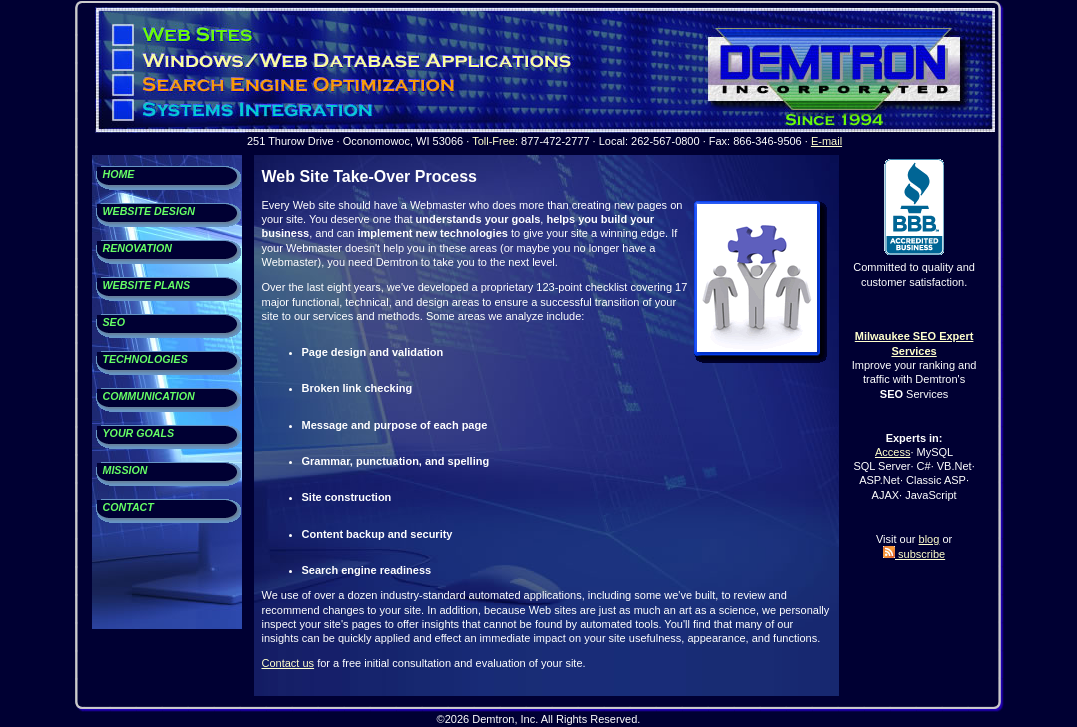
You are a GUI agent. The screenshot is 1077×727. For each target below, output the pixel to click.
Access (892, 452)
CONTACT (128, 507)
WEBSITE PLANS (147, 285)
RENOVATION (137, 248)
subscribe (914, 554)
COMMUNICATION (149, 396)
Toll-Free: (495, 141)
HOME (119, 174)
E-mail (826, 141)
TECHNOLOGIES (145, 359)
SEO (114, 322)
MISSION (125, 470)
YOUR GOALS (139, 433)
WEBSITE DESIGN (149, 211)
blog (929, 539)
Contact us (288, 663)
